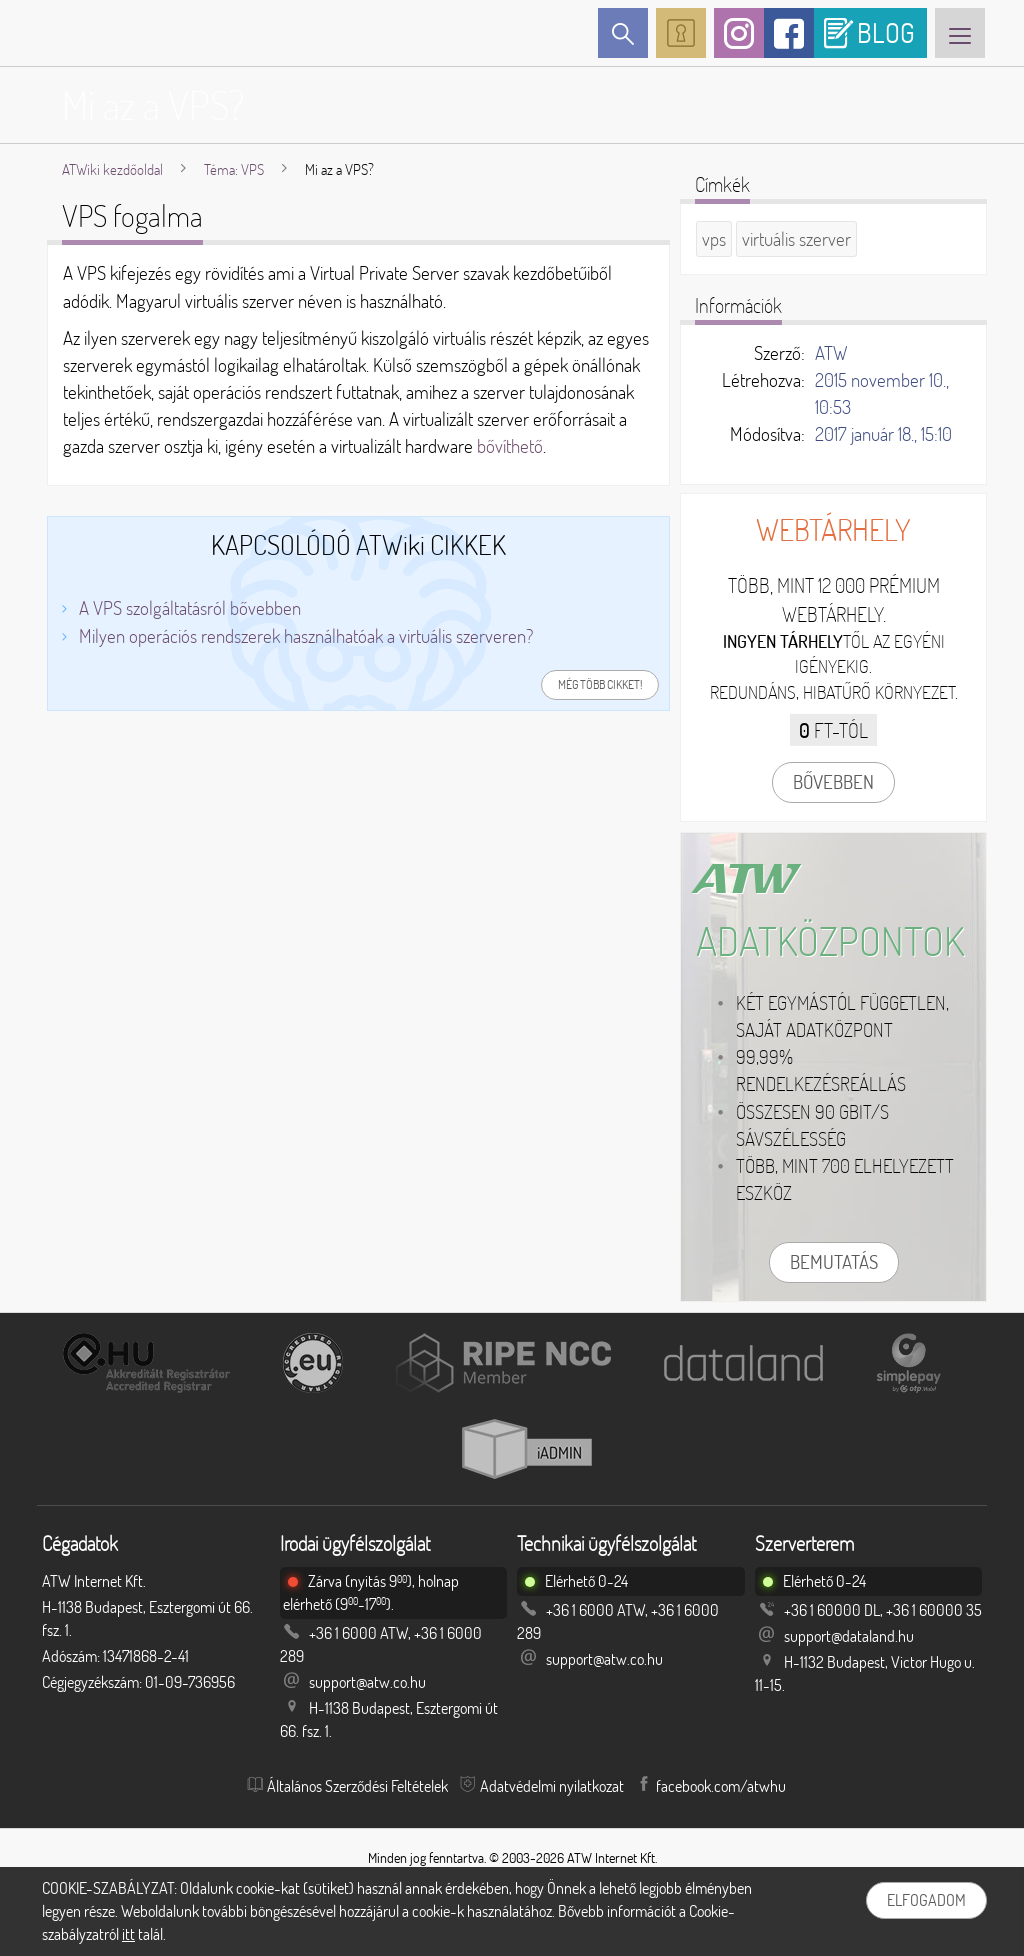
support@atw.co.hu (367, 1682)
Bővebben (833, 782)
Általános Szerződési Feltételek (357, 1786)
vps (714, 239)
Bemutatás (834, 1262)
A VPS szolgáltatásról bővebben (190, 608)
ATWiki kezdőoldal (112, 169)
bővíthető (510, 446)
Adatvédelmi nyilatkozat (552, 1786)
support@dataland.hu (849, 1636)
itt (128, 1934)
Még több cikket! (600, 684)
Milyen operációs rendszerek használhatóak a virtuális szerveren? (306, 636)
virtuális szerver (796, 239)
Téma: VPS (234, 169)
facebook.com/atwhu (721, 1786)
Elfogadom (926, 1900)
